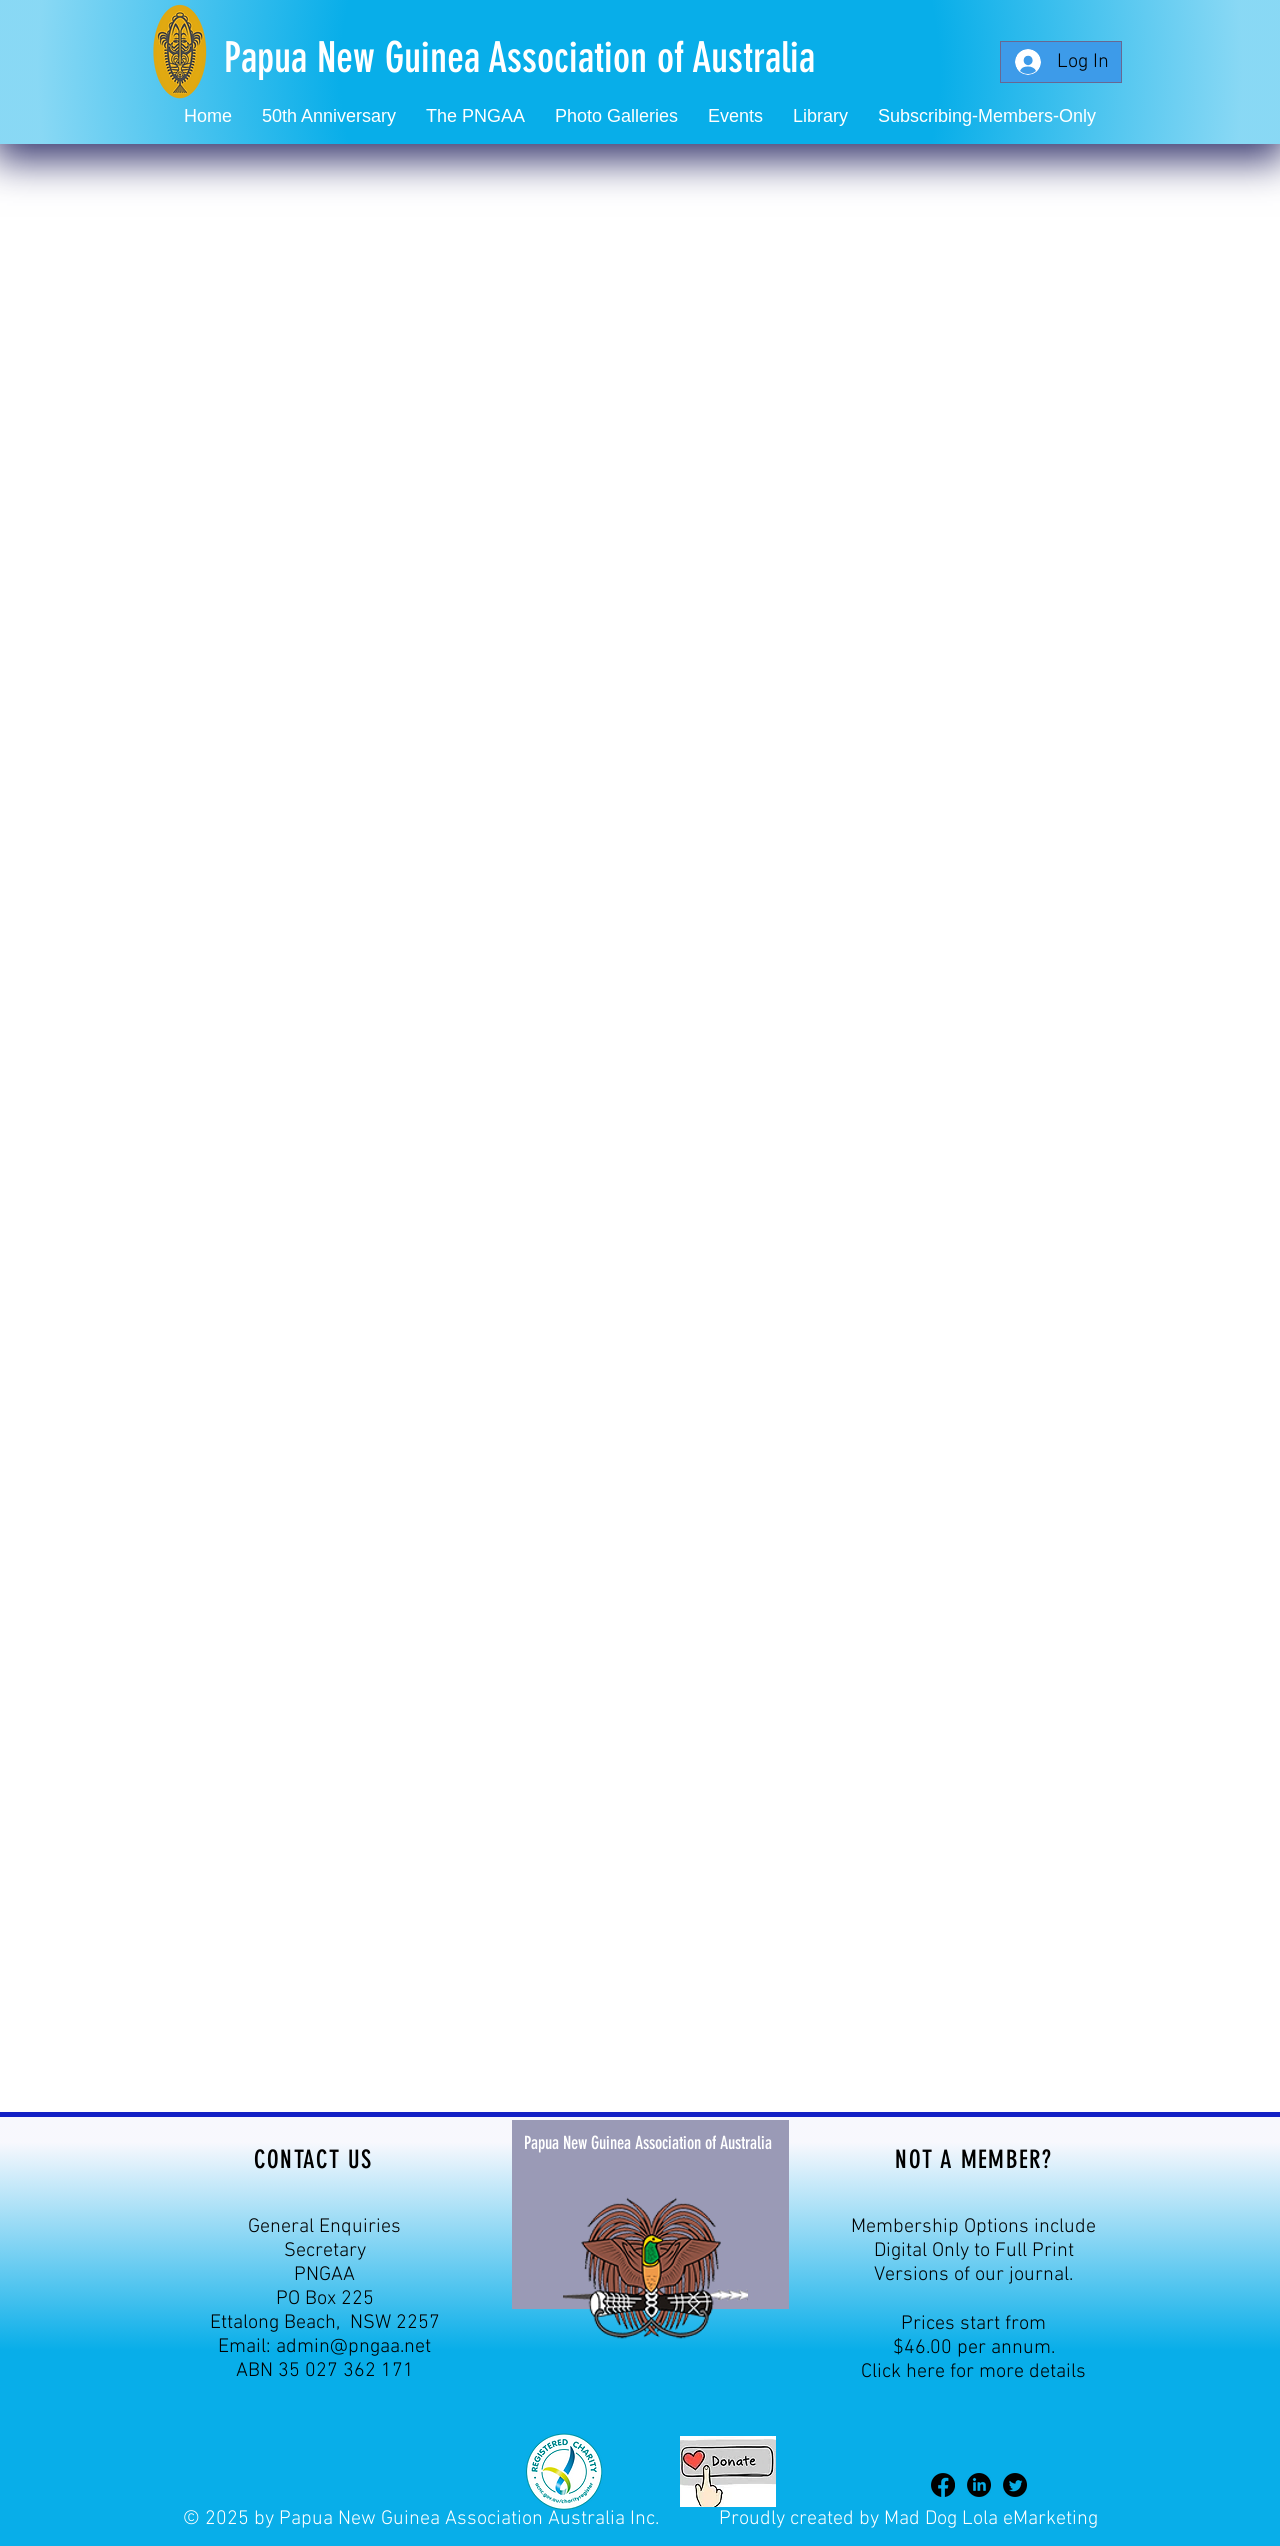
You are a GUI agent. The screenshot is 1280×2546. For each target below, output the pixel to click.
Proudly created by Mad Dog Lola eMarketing (908, 2519)
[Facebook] (943, 2485)
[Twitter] (1015, 2485)
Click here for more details (973, 2372)
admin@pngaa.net (353, 2347)
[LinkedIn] (979, 2485)
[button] (735, 116)
